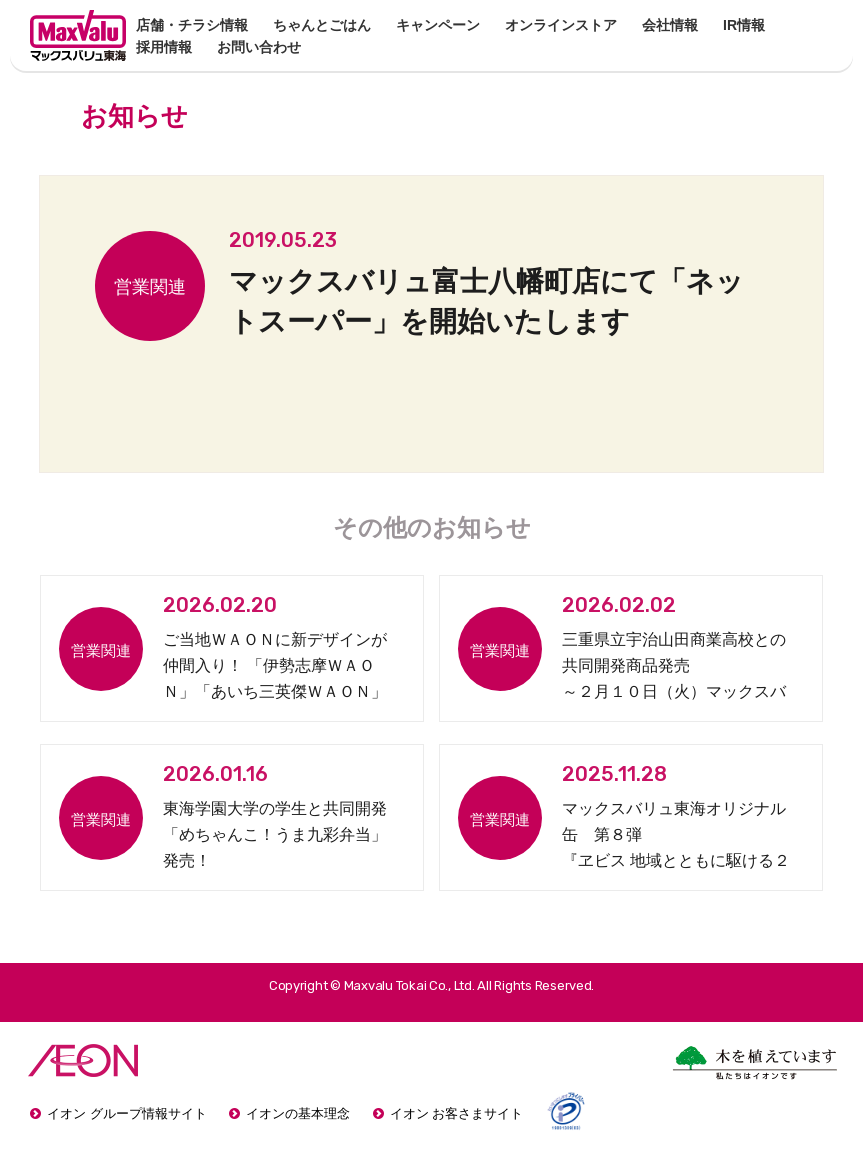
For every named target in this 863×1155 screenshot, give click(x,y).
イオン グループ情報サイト (127, 1113)
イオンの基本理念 (298, 1113)
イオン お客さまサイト (457, 1113)
